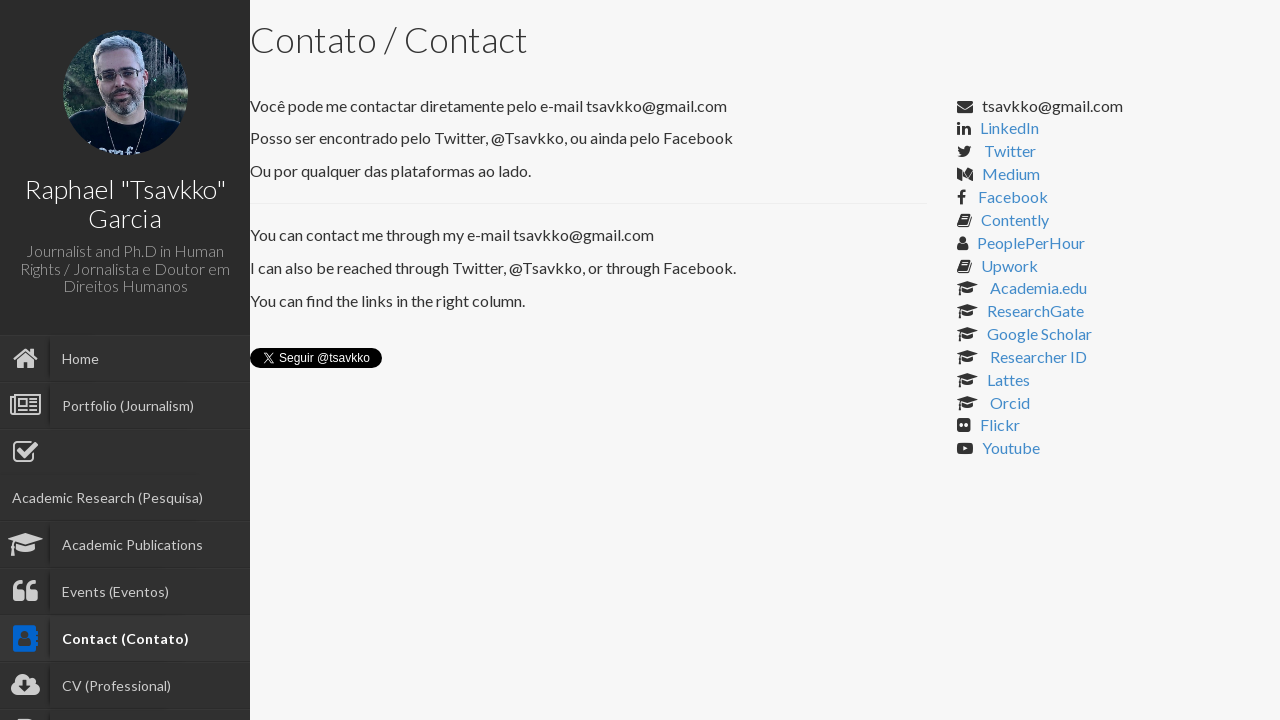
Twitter (1008, 150)
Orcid (1008, 402)
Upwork (1009, 265)
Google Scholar (1039, 333)
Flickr (1000, 424)
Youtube (1011, 447)
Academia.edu (1037, 287)
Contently (1015, 219)
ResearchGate (1035, 310)
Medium (1011, 173)
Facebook (1011, 196)
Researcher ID (1037, 356)
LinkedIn (1009, 127)
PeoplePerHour (1031, 242)
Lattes (1008, 379)
